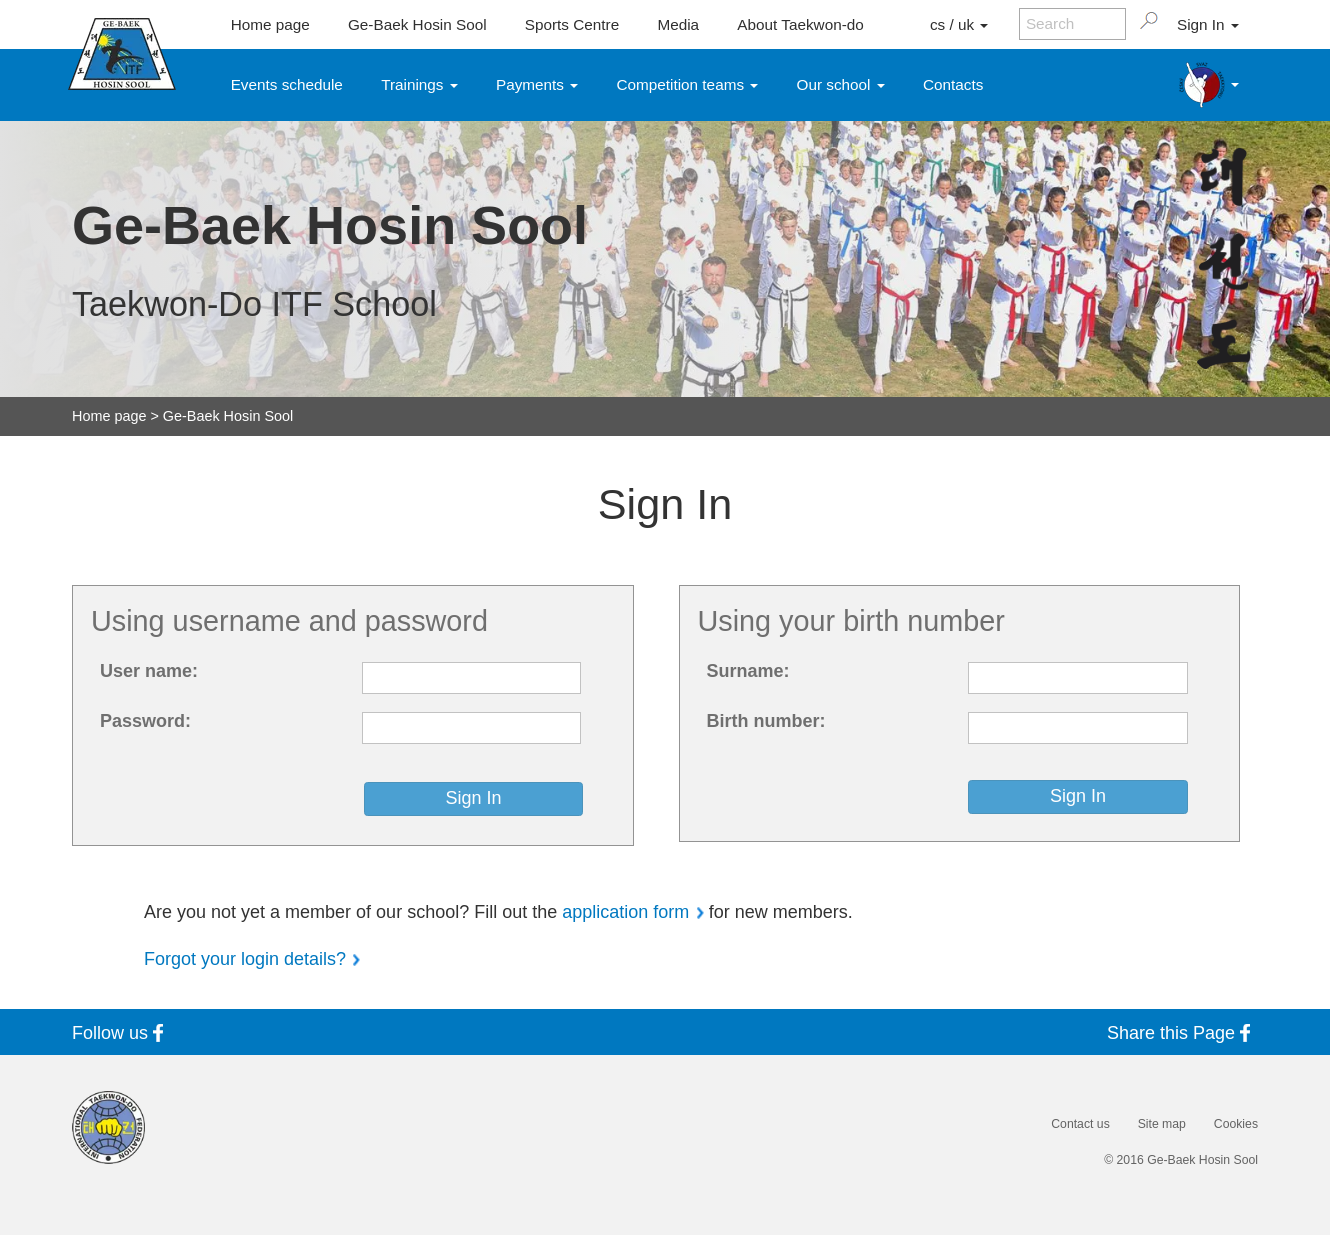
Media (678, 24)
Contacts (953, 84)
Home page (270, 24)
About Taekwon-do (800, 24)
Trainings (419, 84)
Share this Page (1182, 1032)
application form (625, 912)
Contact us (1080, 1124)
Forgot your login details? (245, 959)
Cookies (1236, 1124)
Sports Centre (572, 24)
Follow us (121, 1032)
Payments (537, 84)
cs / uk (959, 24)
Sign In (1208, 24)
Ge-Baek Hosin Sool (417, 24)
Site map (1162, 1124)
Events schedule (287, 84)
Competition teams (688, 84)
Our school (841, 84)
